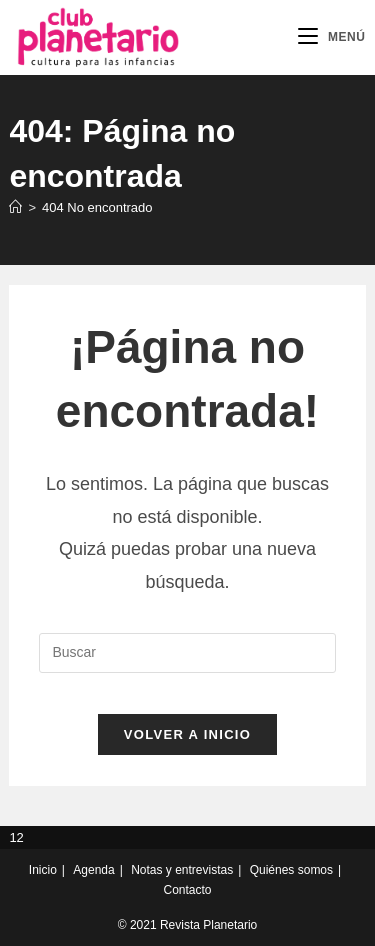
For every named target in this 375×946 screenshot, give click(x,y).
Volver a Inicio (187, 734)
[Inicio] (15, 207)
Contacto (187, 890)
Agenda (93, 870)
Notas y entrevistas (182, 870)
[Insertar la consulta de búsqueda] (187, 653)
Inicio (43, 870)
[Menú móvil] (332, 37)
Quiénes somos (291, 870)
